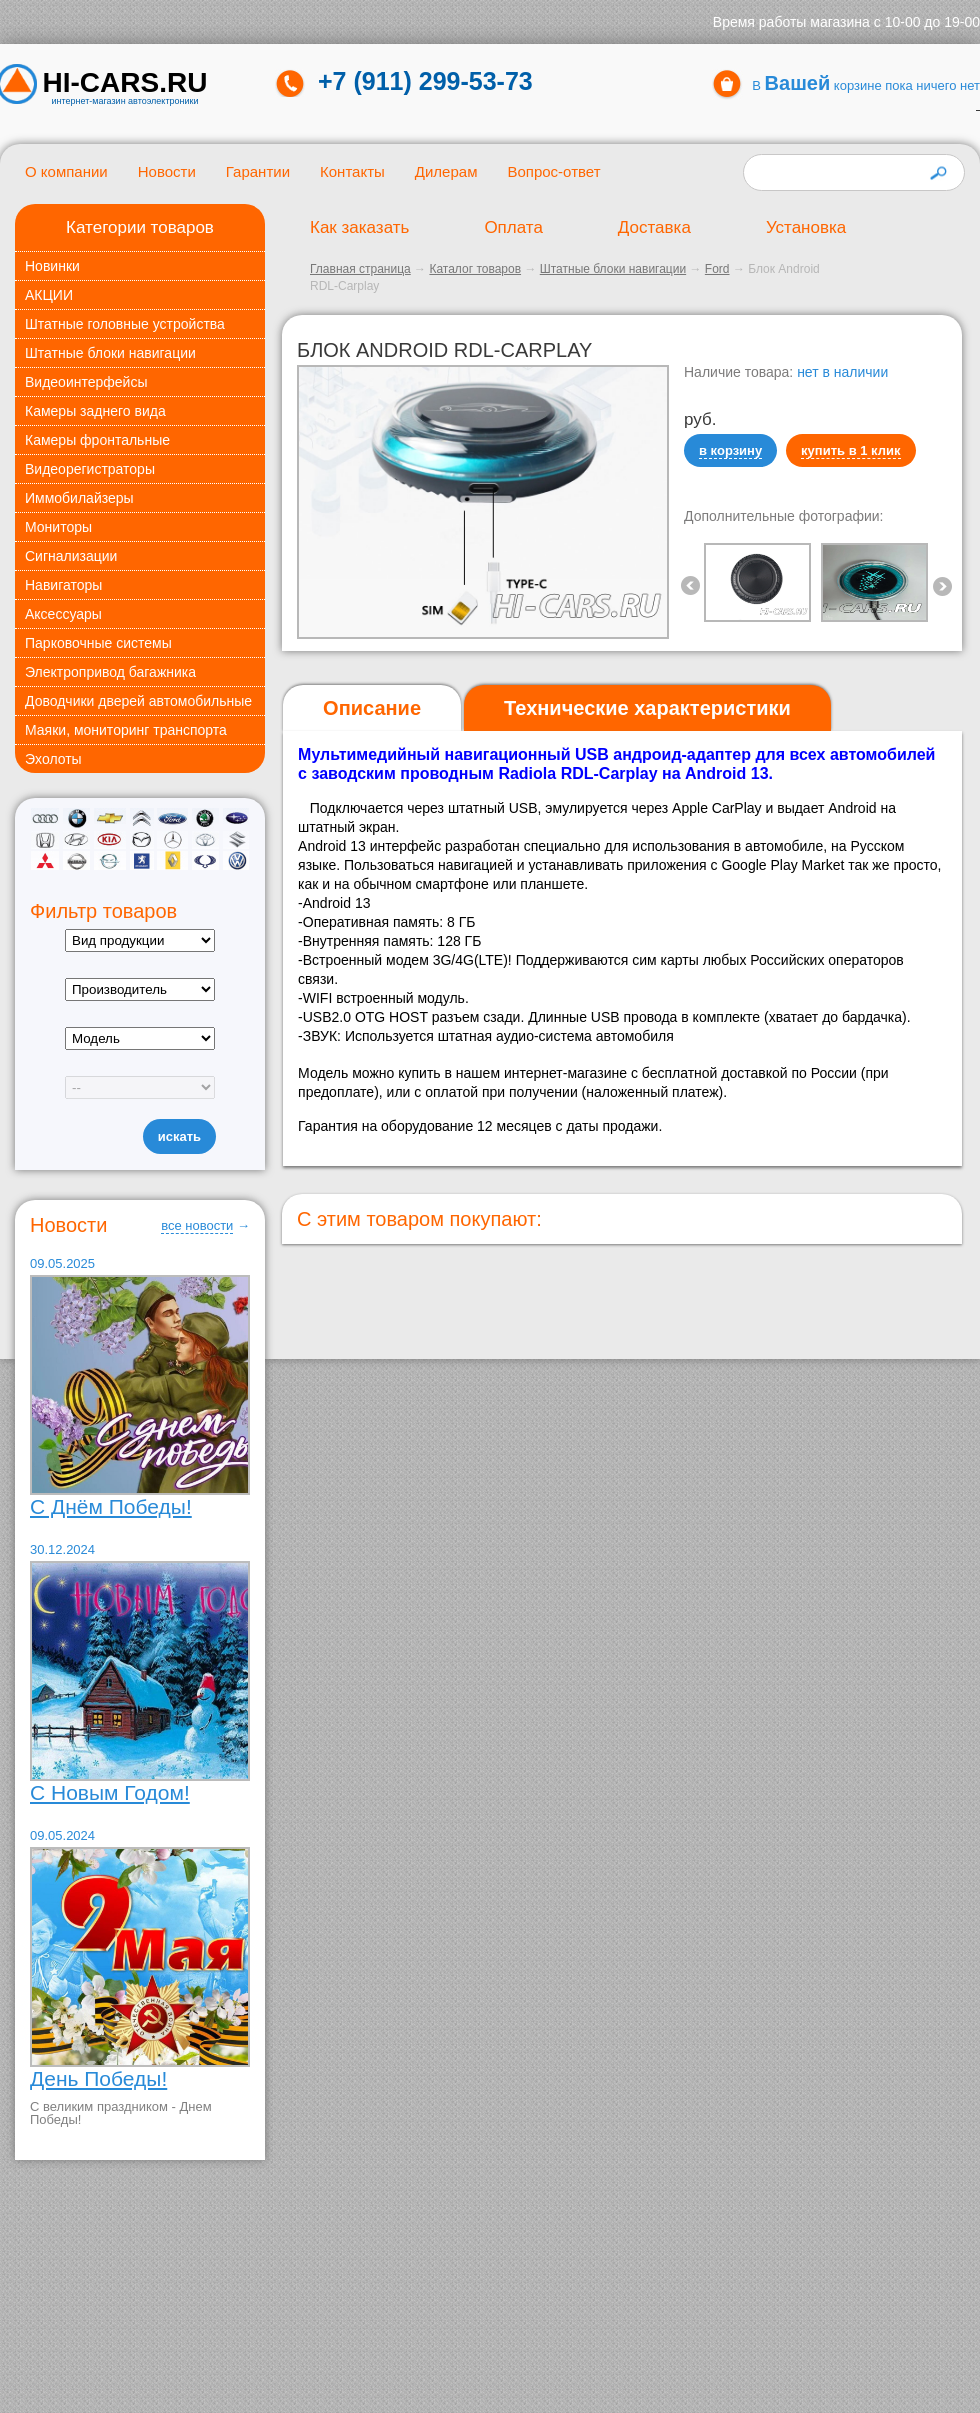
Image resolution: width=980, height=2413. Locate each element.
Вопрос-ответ (553, 171)
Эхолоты (53, 759)
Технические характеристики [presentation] (647, 708)
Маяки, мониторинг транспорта (126, 730)
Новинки (52, 266)
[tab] (372, 708)
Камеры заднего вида (95, 411)
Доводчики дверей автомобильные (138, 701)
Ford (717, 269)
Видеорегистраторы (90, 469)
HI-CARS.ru (125, 83)
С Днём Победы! (111, 1506)
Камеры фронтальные (97, 440)
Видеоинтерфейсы (86, 382)
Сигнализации (71, 556)
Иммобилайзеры (79, 498)
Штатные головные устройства (125, 324)
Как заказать (359, 227)
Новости (167, 171)
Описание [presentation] (372, 708)
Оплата (513, 227)
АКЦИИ (49, 295)
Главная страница (360, 269)
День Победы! (98, 2078)
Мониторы (58, 527)
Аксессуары (63, 614)
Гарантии (258, 171)
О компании (66, 171)
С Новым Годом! (110, 1792)
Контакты (352, 171)
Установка (806, 227)
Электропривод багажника (110, 672)
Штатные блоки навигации (110, 353)
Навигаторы (63, 585)
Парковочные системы (98, 643)
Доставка (654, 227)
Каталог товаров (475, 269)
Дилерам (446, 171)
